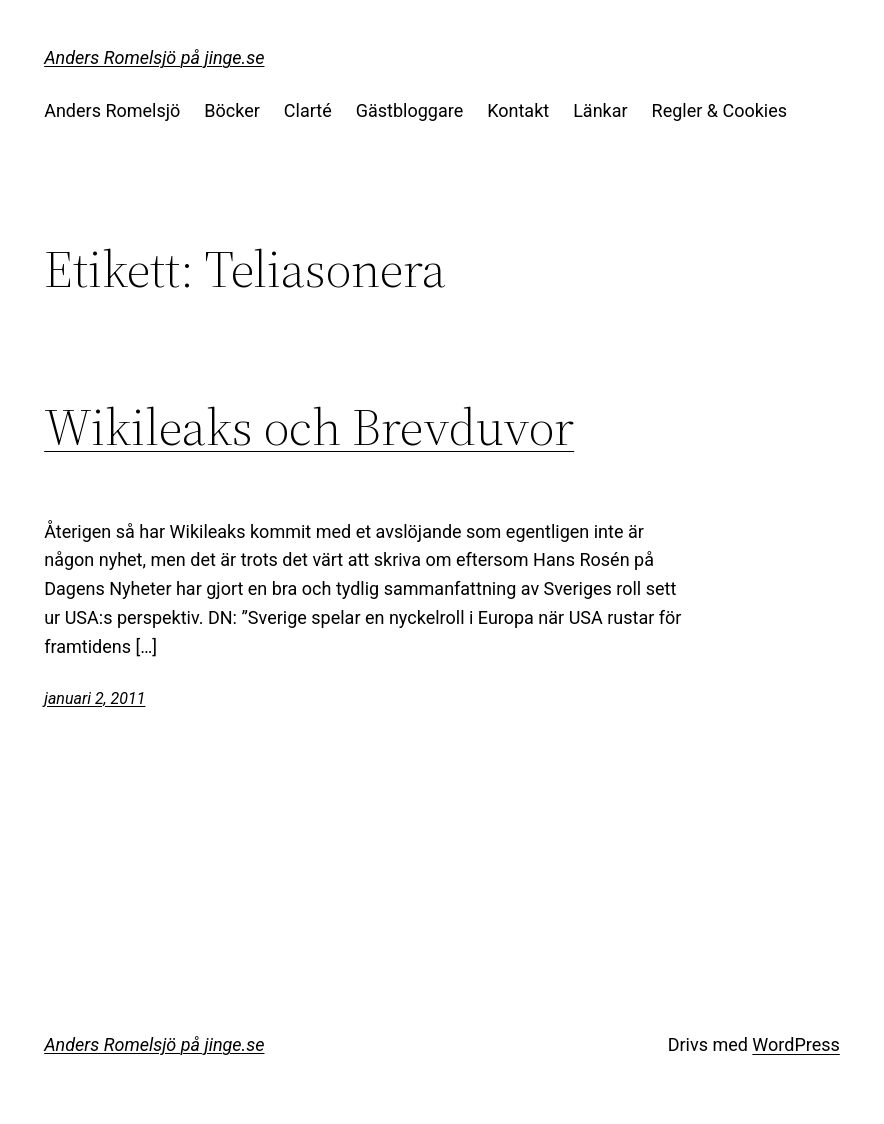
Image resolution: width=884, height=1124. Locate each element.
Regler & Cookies (719, 110)
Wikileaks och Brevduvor (309, 427)
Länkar (600, 110)
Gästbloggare (409, 110)
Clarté (308, 110)
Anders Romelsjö (112, 110)
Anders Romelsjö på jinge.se (154, 57)
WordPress (795, 1044)
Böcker (232, 110)
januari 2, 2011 (94, 698)
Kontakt (518, 110)
